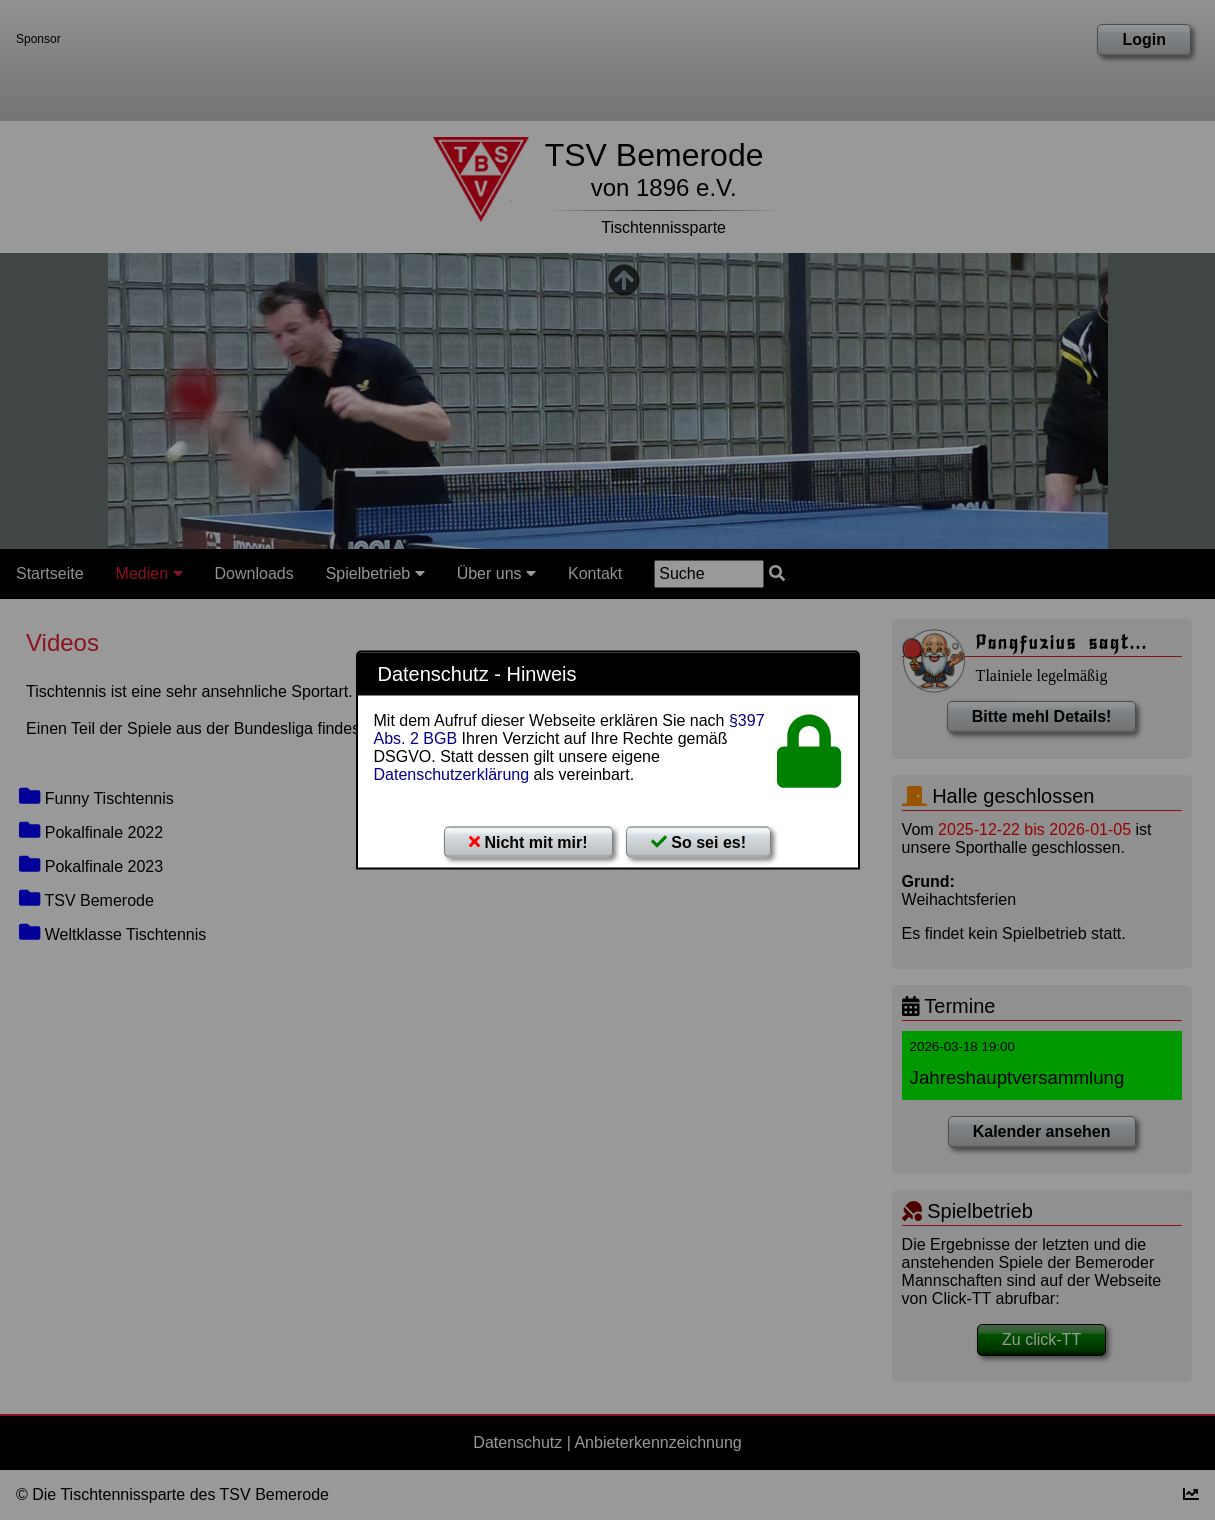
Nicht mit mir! (528, 842)
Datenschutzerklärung (452, 774)
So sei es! (698, 842)
